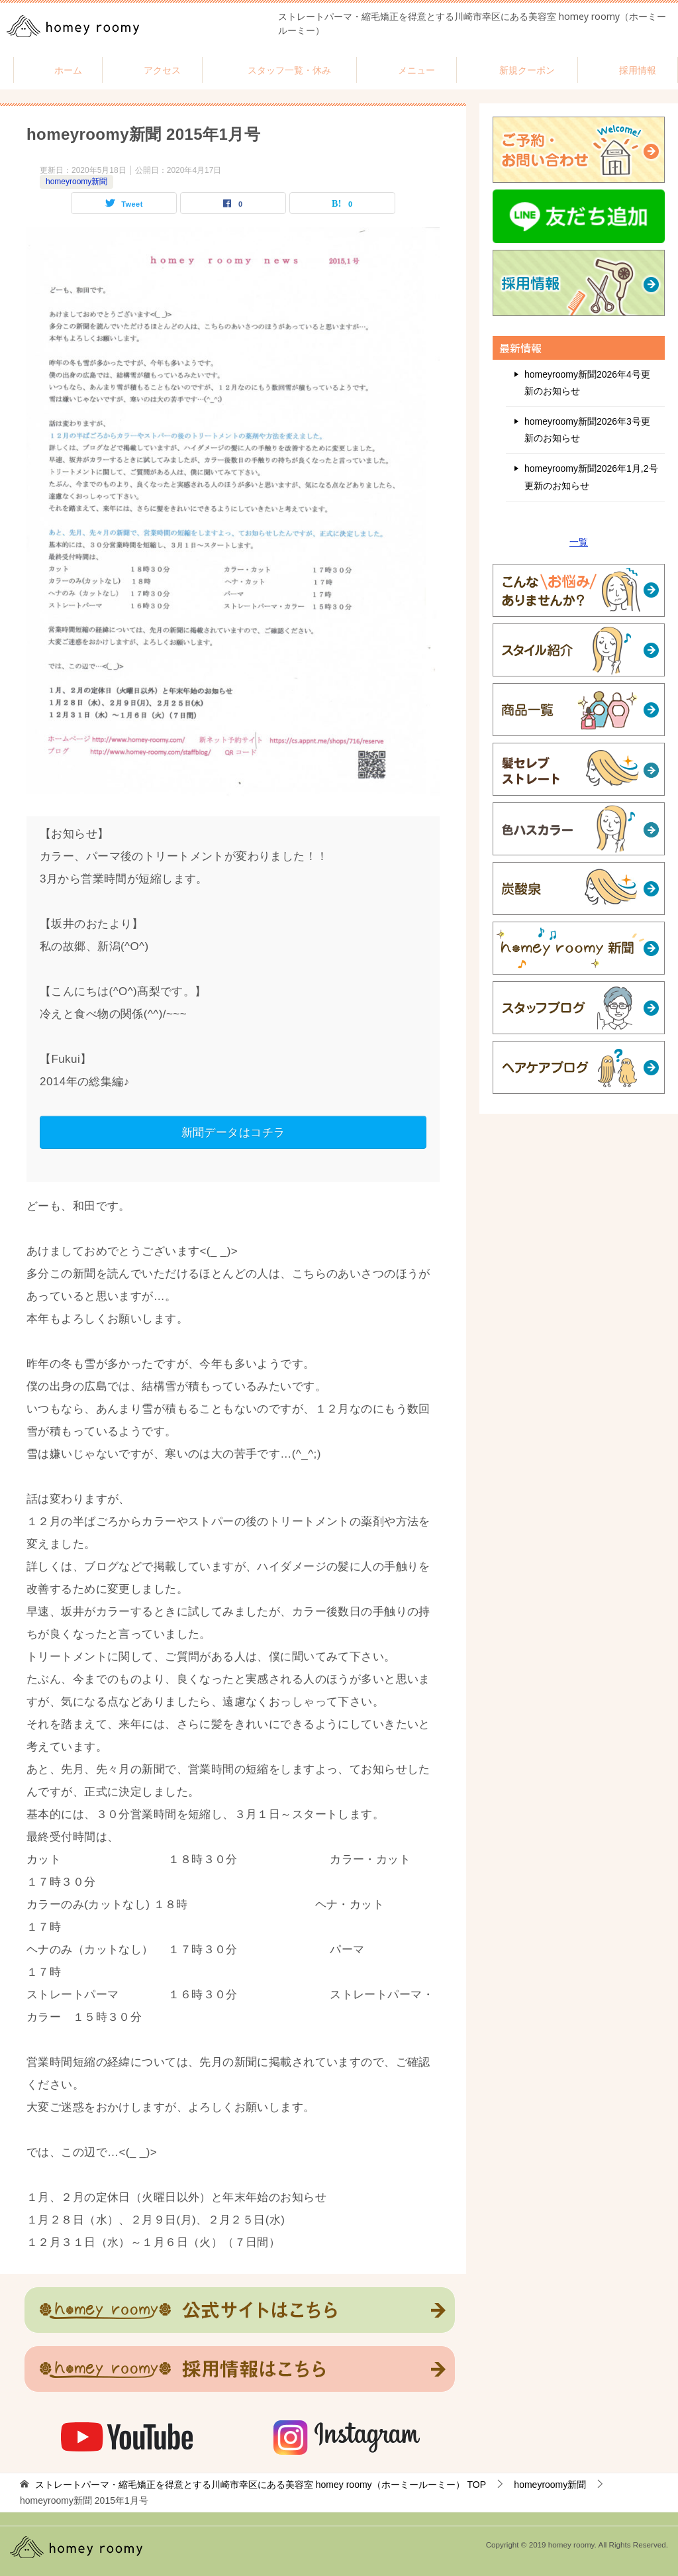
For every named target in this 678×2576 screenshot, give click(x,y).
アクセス (162, 70)
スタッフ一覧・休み (289, 70)
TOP (260, 2484)
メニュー (416, 70)
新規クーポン (527, 70)
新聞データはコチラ (233, 1132)
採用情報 (637, 70)
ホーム (68, 70)
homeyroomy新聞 (76, 181)
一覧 (578, 541)
